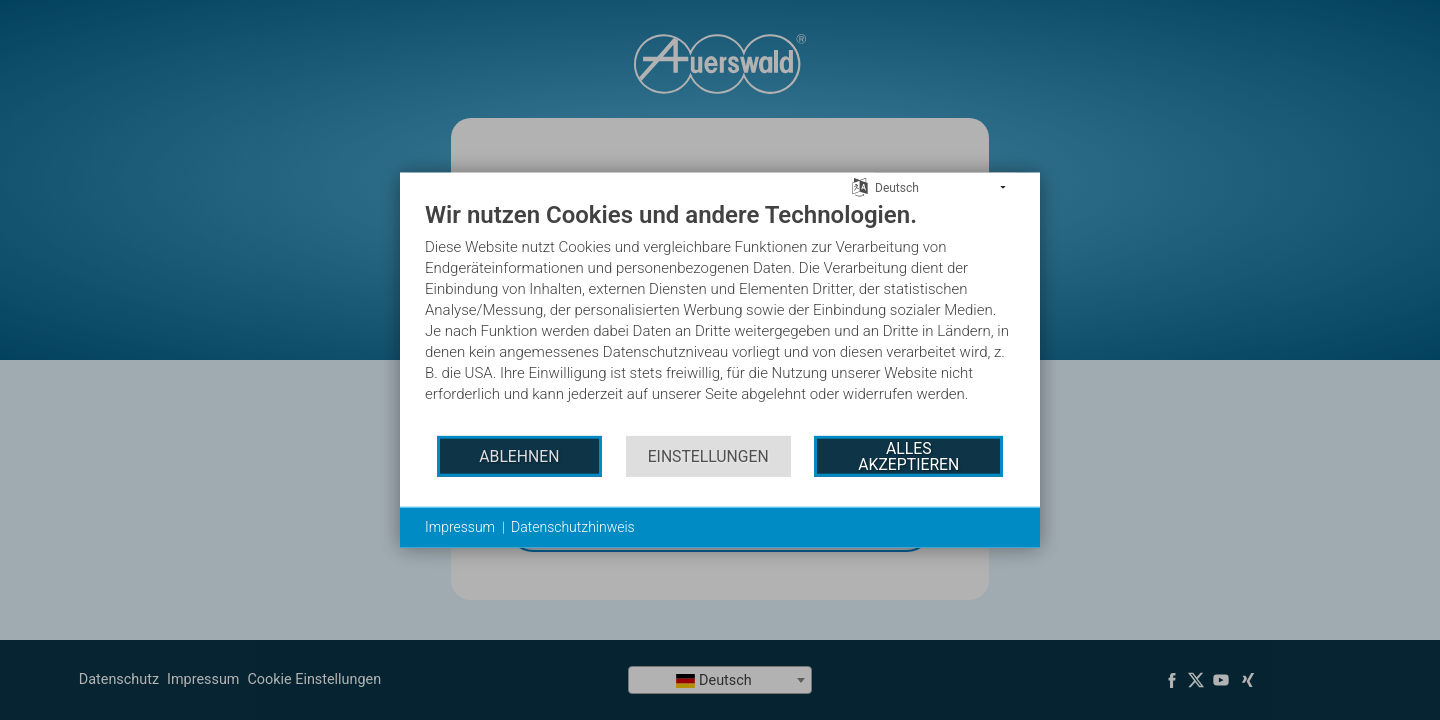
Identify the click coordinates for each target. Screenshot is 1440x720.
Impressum (460, 527)
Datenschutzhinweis (573, 527)
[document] (720, 317)
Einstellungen (708, 455)
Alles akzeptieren (908, 455)
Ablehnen (519, 455)
